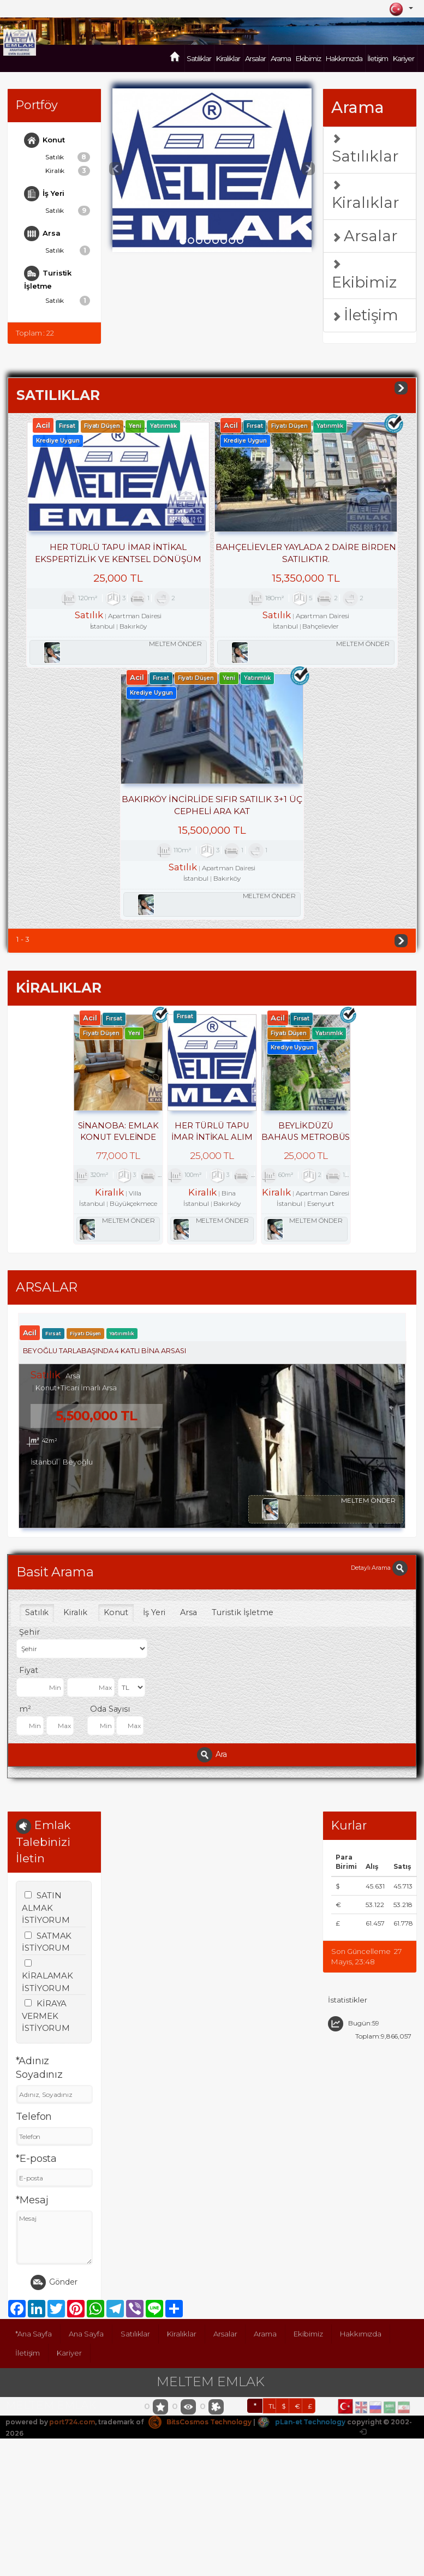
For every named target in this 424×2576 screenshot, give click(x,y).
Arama (281, 58)
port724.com (71, 2414)
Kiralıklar (228, 58)
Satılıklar (199, 58)
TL (272, 2398)
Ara (212, 1746)
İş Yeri (44, 193)
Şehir (29, 1623)
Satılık (67, 157)
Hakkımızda (344, 58)
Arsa (42, 233)
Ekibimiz (308, 58)
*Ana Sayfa (33, 2326)
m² (25, 1700)
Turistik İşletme (48, 278)
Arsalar (255, 58)
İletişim (377, 58)
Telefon (34, 2109)
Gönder (54, 2274)
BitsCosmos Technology (200, 2414)
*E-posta (36, 2151)
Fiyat (28, 1661)
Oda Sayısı (110, 1700)
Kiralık (67, 171)
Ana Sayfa (86, 2326)
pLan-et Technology (302, 2414)
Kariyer (403, 58)
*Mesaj (32, 2192)
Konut (44, 140)
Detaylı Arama (379, 1559)
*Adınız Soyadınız (39, 2060)
